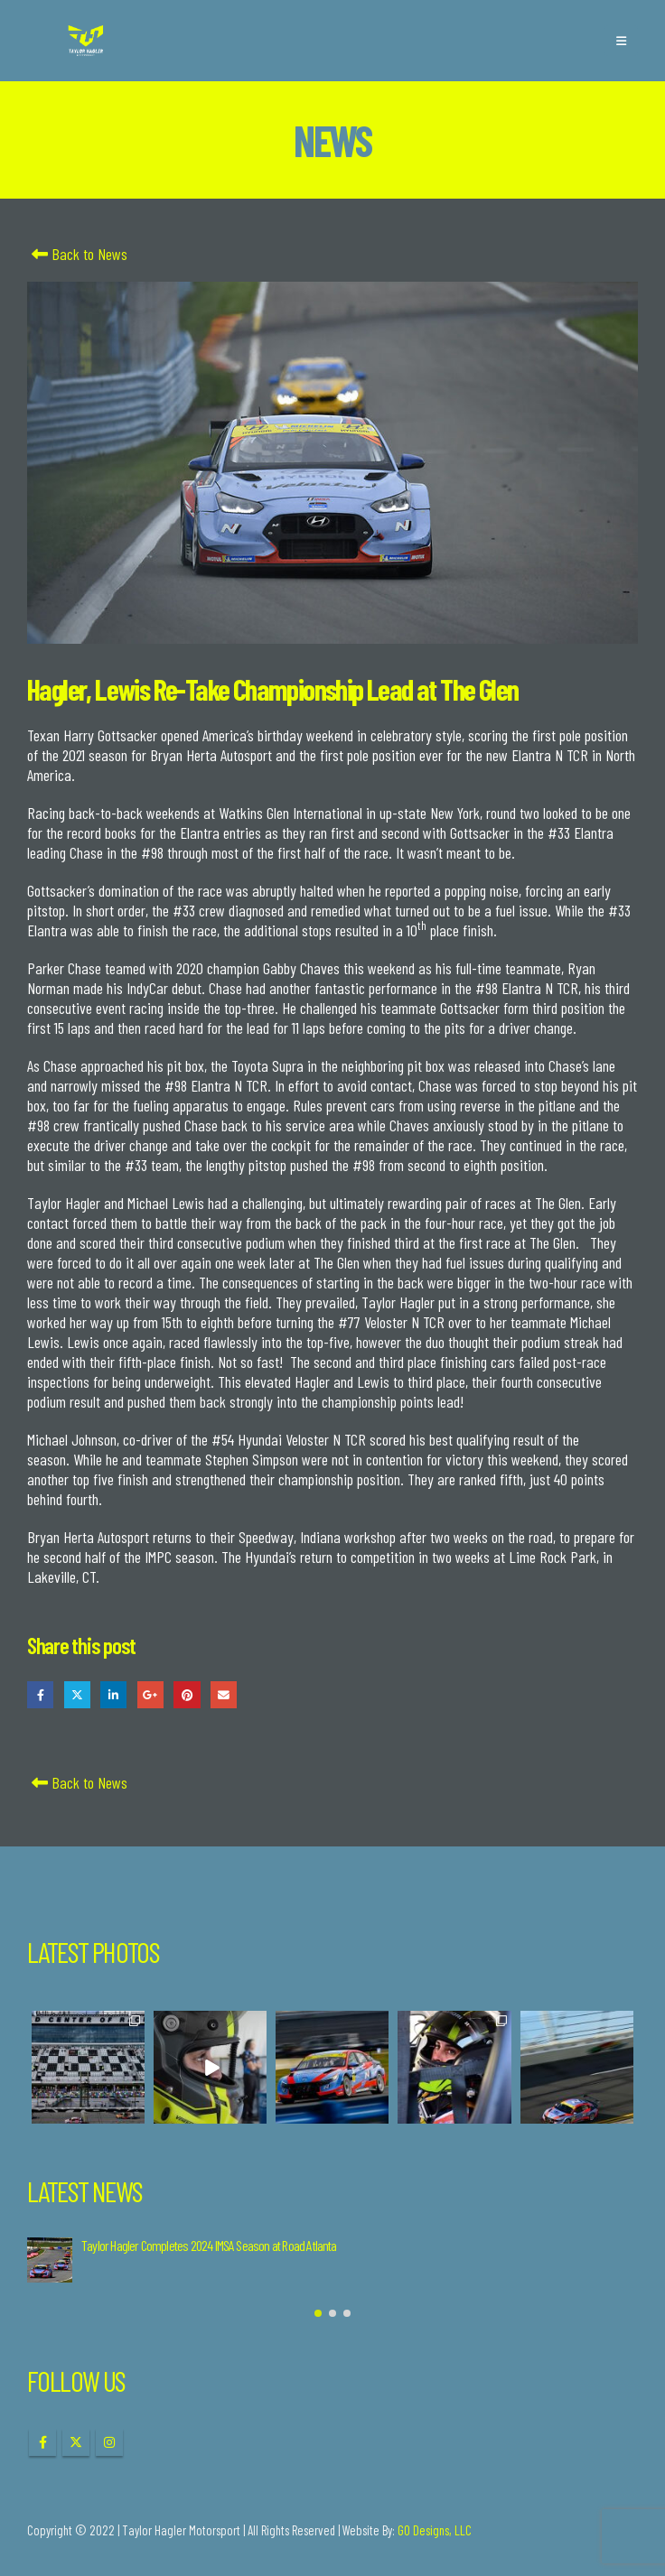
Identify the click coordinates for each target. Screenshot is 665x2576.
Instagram (109, 2442)
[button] (621, 40)
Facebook (40, 1694)
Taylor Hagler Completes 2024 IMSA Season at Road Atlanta (209, 2245)
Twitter (77, 1694)
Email (224, 1694)
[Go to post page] (49, 2260)
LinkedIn (113, 1694)
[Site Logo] (86, 41)
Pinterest (186, 1694)
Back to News (77, 254)
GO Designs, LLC (435, 2530)
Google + (150, 1694)
